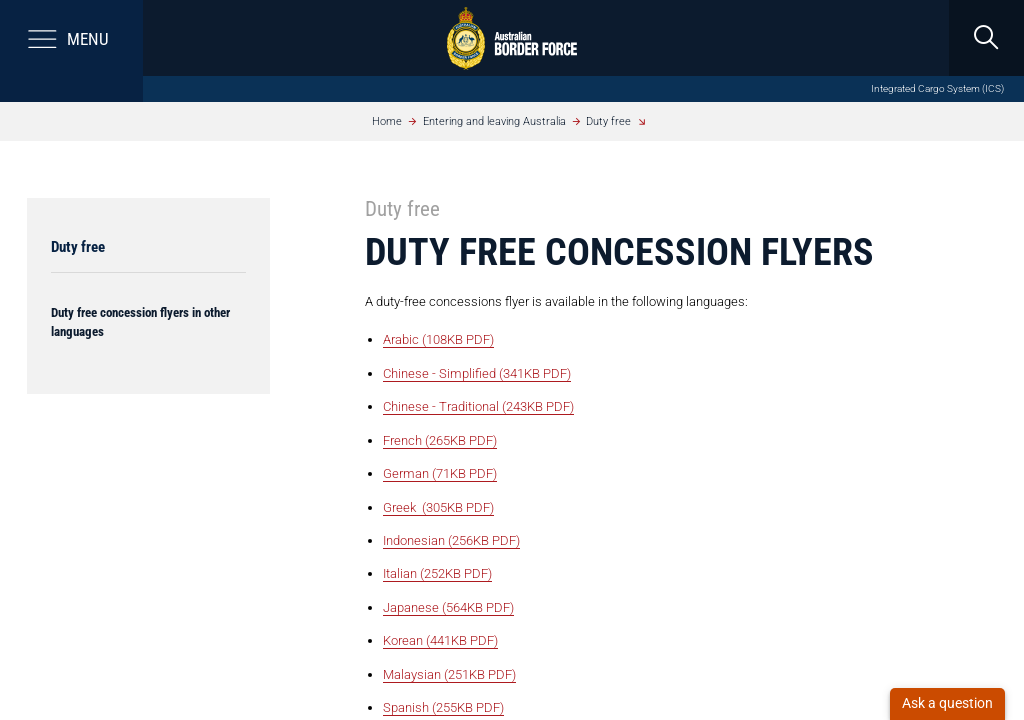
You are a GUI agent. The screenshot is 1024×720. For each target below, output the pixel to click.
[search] (986, 38)
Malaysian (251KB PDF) (449, 674)
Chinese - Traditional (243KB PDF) (478, 406)
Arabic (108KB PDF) (438, 339)
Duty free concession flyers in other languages (140, 322)
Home (387, 121)
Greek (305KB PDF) (438, 507)
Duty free (608, 121)
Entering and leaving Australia (494, 121)
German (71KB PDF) (440, 473)
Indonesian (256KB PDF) (451, 540)
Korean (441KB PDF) (440, 640)
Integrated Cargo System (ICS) (937, 88)
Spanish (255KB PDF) (443, 707)
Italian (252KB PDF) (437, 573)
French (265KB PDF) (440, 440)
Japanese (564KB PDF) (448, 607)
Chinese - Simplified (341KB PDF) (477, 373)
